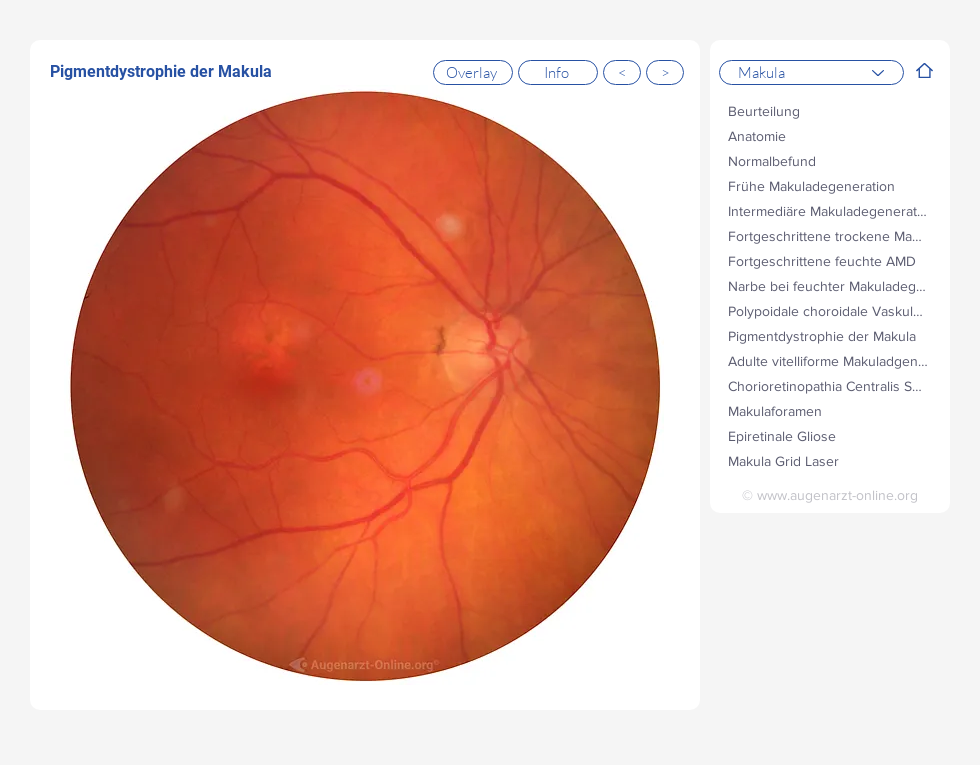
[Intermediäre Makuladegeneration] (830, 210)
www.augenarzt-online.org (837, 495)
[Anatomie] (830, 135)
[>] (665, 72)
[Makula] (811, 72)
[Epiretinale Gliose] (830, 435)
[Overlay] (473, 72)
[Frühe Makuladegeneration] (830, 185)
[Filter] (925, 70)
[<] (622, 72)
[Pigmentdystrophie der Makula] (830, 335)
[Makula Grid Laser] (830, 460)
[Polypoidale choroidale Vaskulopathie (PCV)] (830, 310)
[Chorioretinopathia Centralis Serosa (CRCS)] (830, 385)
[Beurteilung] (830, 110)
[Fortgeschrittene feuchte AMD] (830, 260)
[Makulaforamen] (830, 410)
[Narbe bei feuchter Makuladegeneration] (830, 285)
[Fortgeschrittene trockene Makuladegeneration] (830, 235)
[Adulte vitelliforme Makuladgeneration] (830, 360)
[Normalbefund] (830, 160)
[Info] (558, 72)
